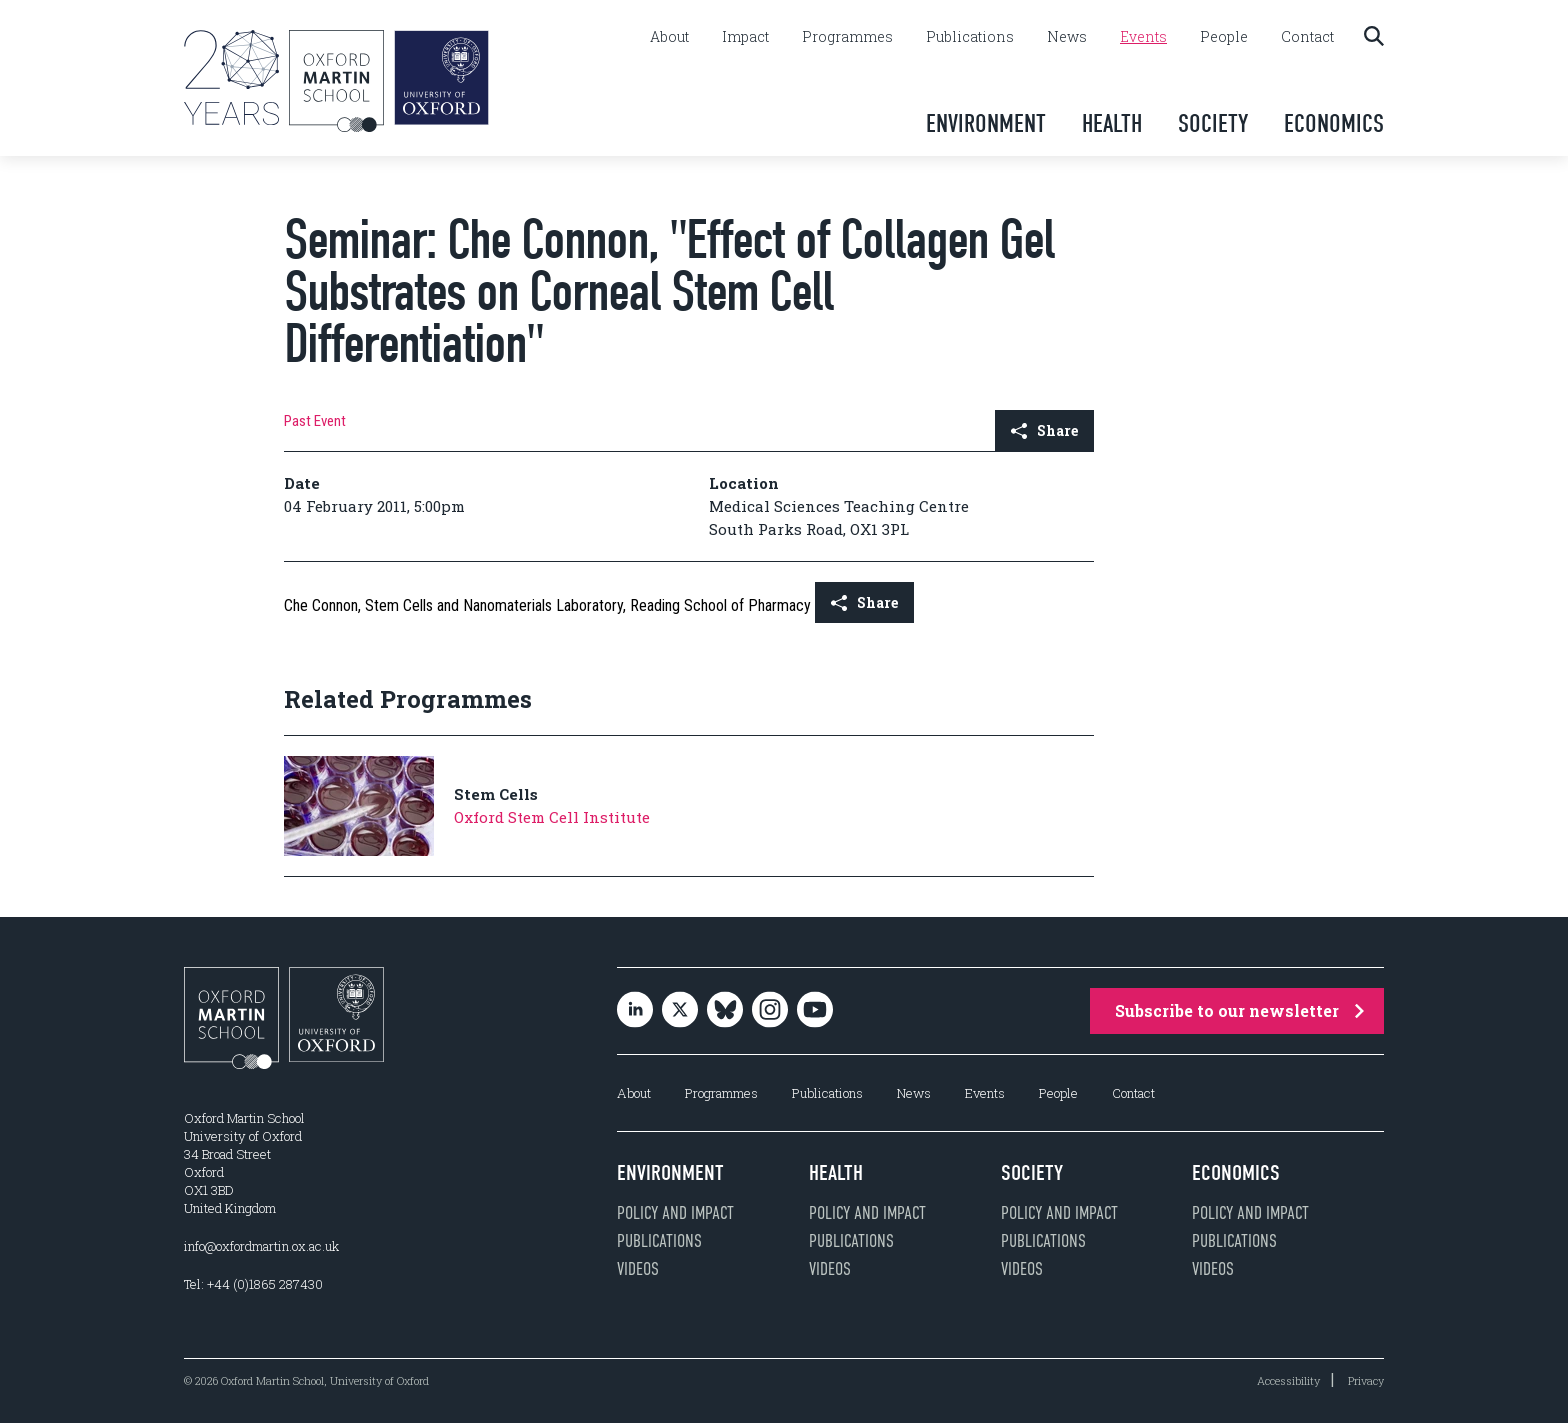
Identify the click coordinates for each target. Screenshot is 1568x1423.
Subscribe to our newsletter (1239, 1010)
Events (1143, 37)
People (1224, 37)
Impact (745, 37)
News (1067, 37)
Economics (1334, 123)
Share (1044, 430)
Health (1112, 123)
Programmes (847, 37)
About (669, 37)
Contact (1307, 37)
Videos (638, 1269)
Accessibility (1288, 1380)
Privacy (1366, 1380)
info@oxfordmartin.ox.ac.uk (261, 1246)
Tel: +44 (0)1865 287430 (253, 1284)
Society (1213, 123)
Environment (986, 123)
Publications (970, 37)
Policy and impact (675, 1213)
